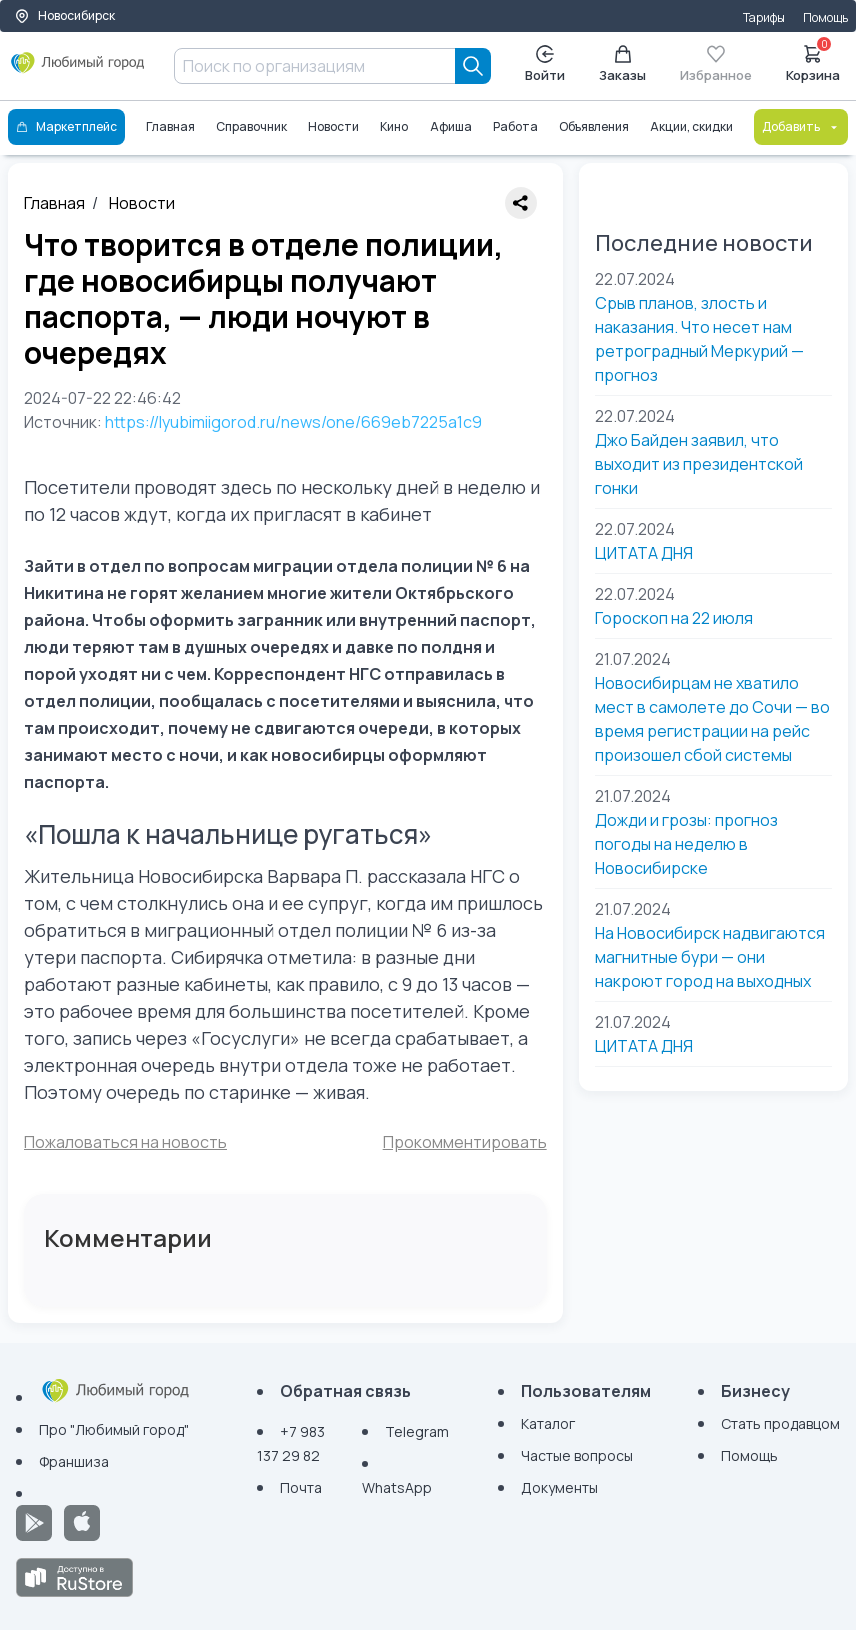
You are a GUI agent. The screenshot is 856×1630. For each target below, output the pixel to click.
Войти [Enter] (545, 64)
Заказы (622, 64)
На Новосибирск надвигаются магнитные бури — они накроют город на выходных (710, 957)
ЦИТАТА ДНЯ (644, 553)
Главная (170, 126)
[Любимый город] (78, 70)
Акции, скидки (691, 126)
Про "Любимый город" (114, 1429)
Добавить (801, 126)
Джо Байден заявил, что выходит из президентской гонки (699, 464)
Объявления (594, 126)
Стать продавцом (780, 1423)
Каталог (548, 1423)
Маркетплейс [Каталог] (66, 126)
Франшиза (74, 1461)
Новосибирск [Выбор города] (64, 15)
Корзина (813, 62)
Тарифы (764, 17)
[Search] (473, 66)
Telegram (417, 1431)
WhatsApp (397, 1487)
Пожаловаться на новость (125, 1142)
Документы (559, 1487)
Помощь (825, 17)
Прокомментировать (465, 1142)
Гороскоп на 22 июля (674, 618)
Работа (515, 126)
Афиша (451, 126)
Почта (301, 1487)
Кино (394, 126)
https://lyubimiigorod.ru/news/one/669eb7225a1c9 (293, 422)
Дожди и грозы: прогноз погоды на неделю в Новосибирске (686, 844)
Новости (333, 126)
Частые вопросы (577, 1455)
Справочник (251, 126)
